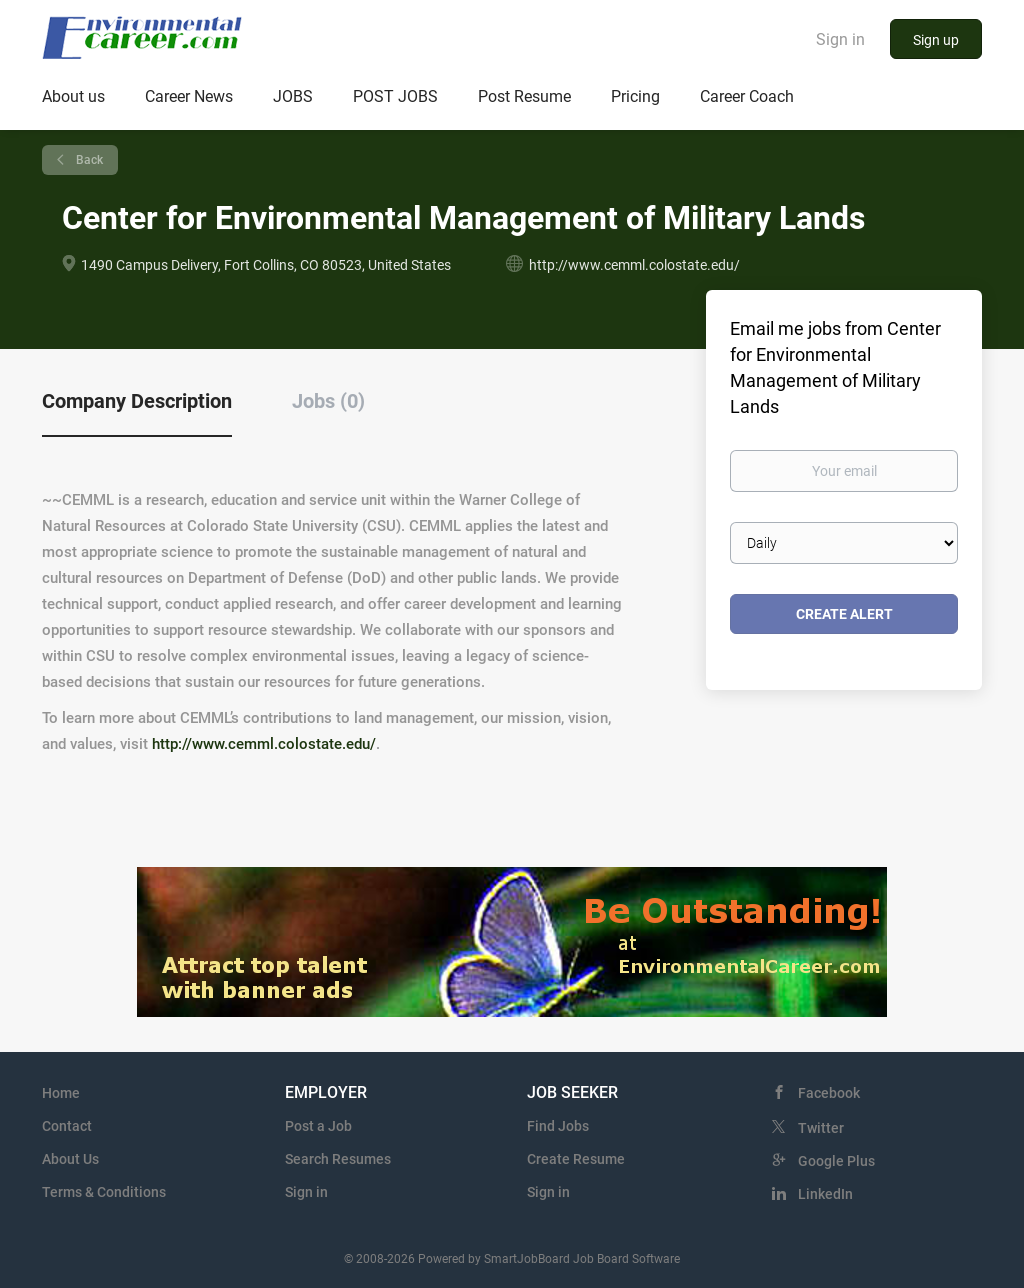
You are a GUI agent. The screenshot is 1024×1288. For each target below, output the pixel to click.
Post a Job (318, 1126)
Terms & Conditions (104, 1192)
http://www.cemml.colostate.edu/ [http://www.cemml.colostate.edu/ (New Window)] (634, 265)
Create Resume (576, 1159)
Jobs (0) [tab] (328, 401)
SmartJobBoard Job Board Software (582, 1259)
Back (88, 160)
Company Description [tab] (137, 401)
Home (61, 1093)
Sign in (840, 39)
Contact (67, 1126)
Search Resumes (338, 1159)
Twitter (821, 1128)
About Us (70, 1159)
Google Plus (836, 1161)
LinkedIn (825, 1194)
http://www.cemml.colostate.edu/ (264, 744)
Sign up (936, 40)
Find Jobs (558, 1126)
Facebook (829, 1093)
